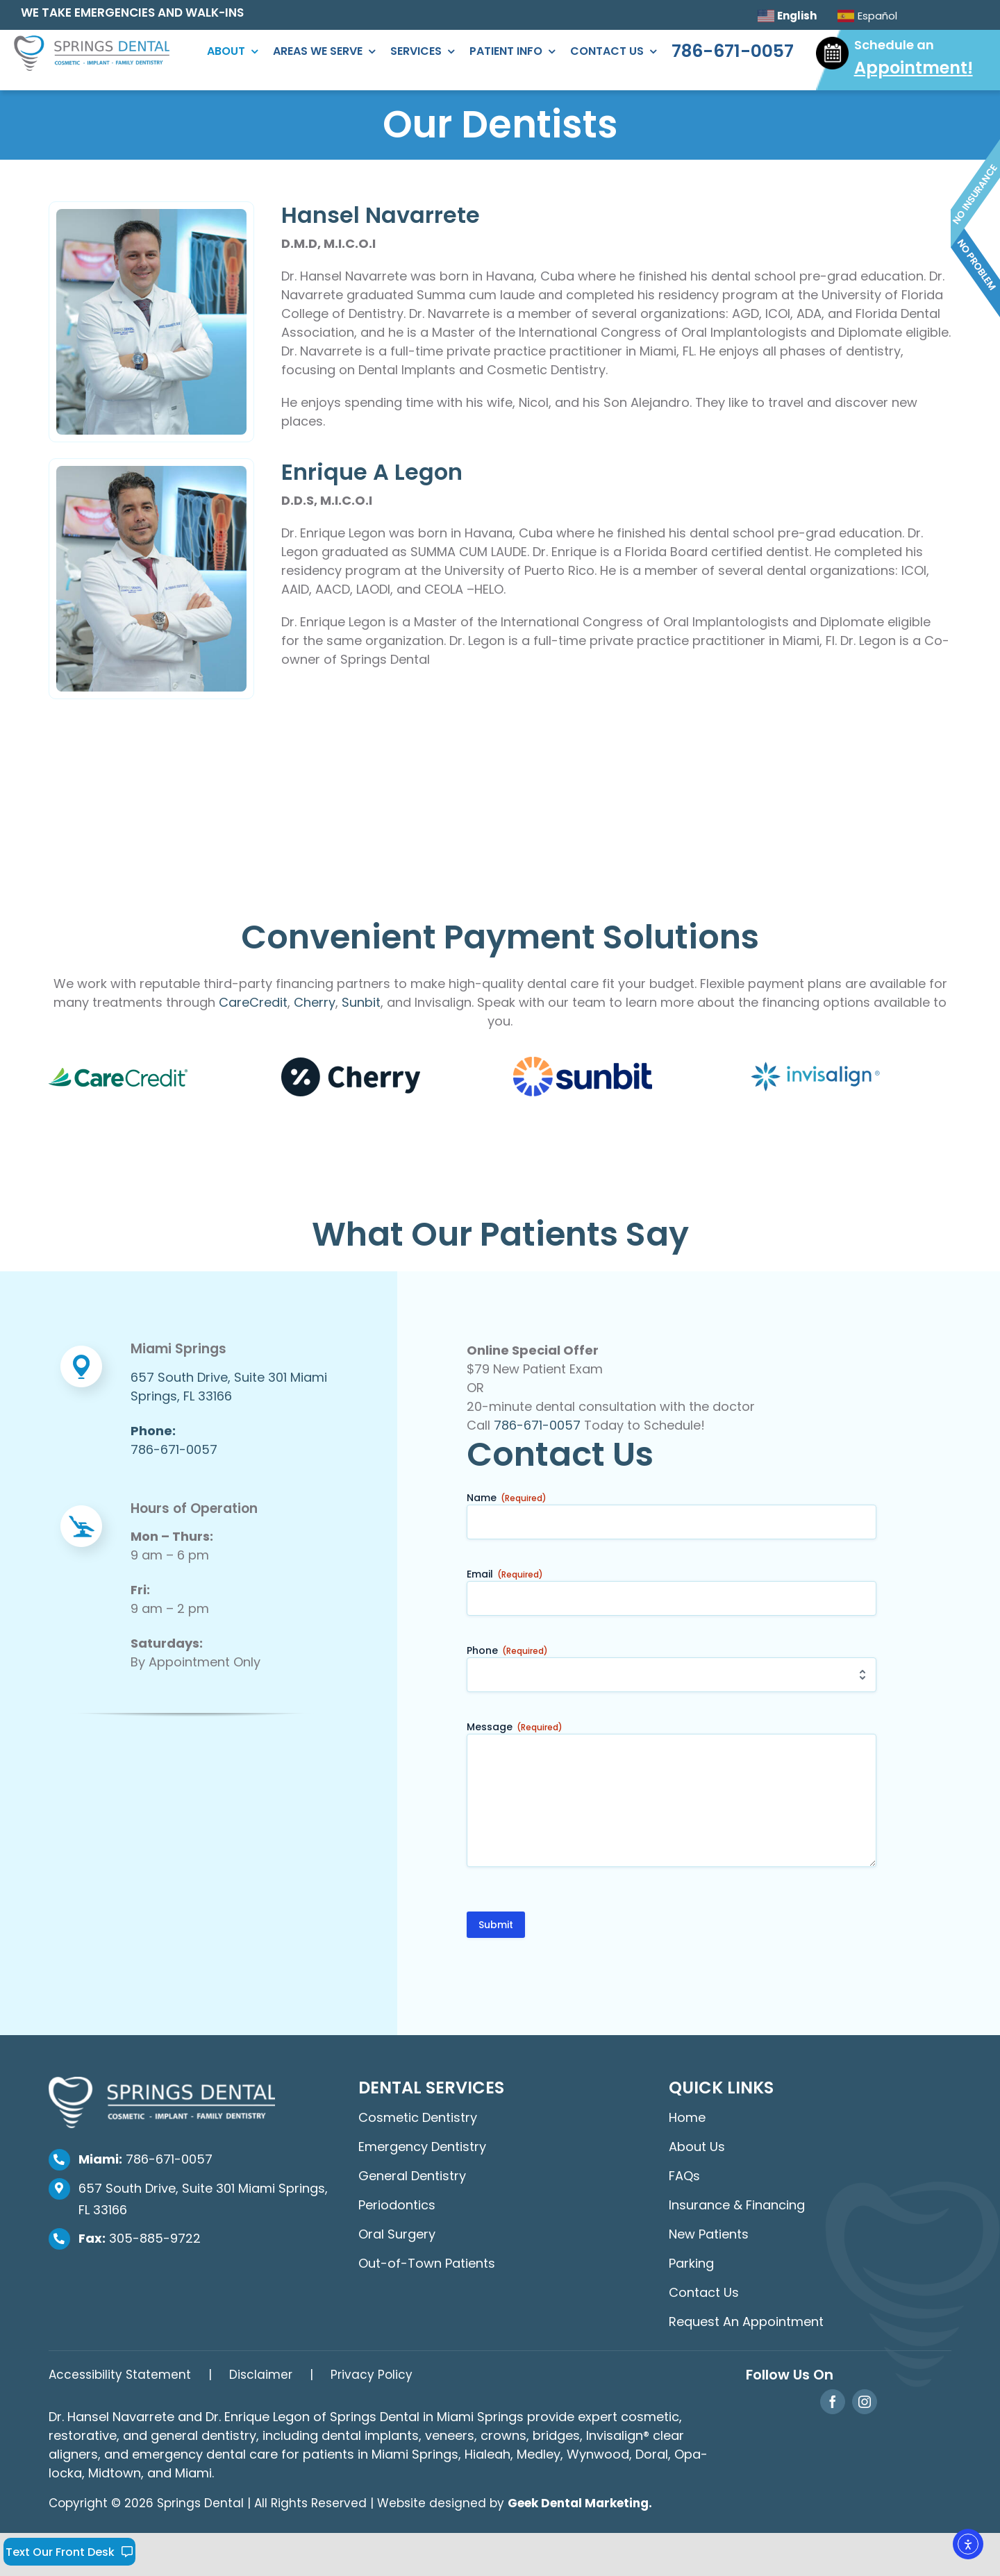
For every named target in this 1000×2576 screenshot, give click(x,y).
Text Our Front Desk (70, 2552)
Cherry (314, 1002)
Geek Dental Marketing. (580, 2503)
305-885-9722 (139, 2238)
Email (505, 1574)
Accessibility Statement (120, 2374)
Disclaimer (260, 2374)
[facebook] (832, 2401)
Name (507, 1498)
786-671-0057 (537, 1425)
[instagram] (864, 2401)
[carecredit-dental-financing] (118, 1073)
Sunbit (361, 1002)
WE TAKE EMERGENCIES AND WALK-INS (132, 12)
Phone (507, 1650)
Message (514, 1727)
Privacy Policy (371, 2374)
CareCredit (253, 1002)
